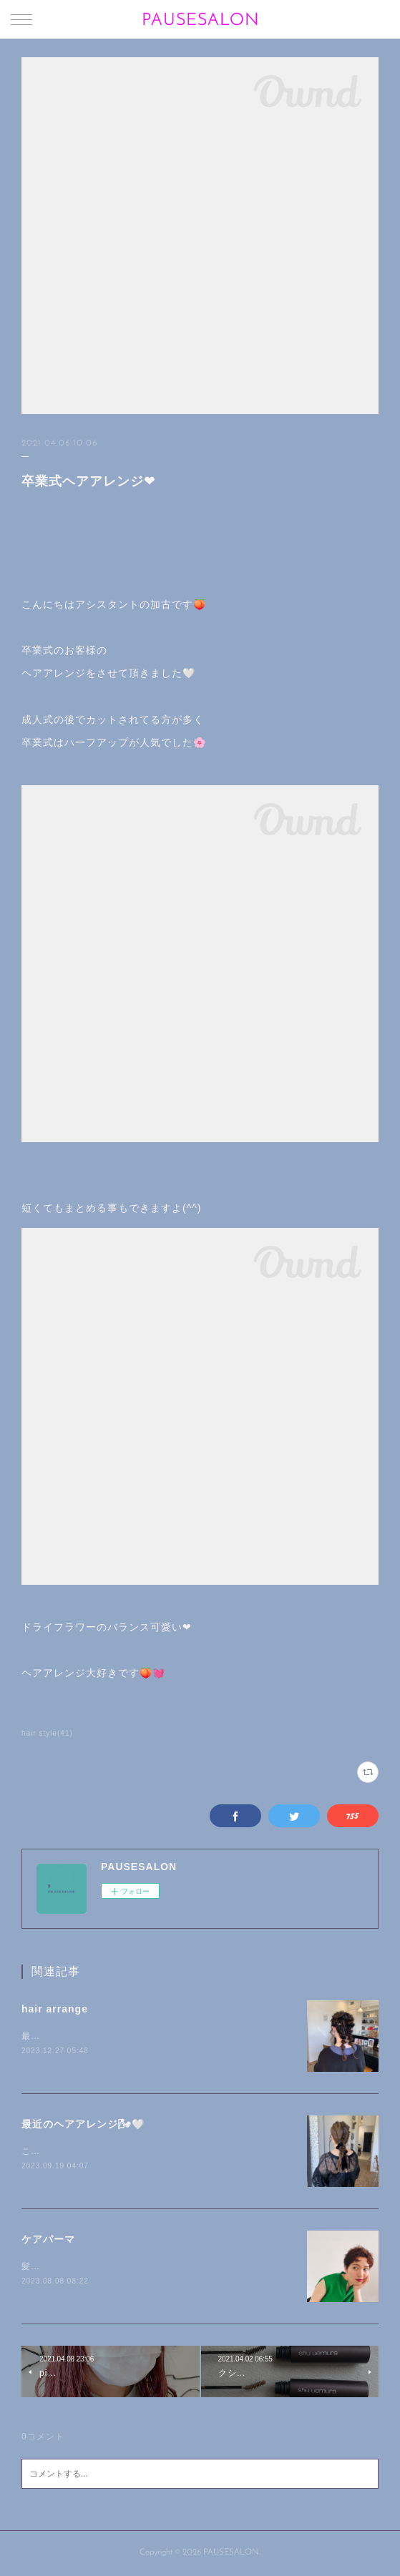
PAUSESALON (200, 20)
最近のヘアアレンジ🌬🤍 (83, 2124)
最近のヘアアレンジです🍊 (78, 2036)
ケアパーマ (48, 2239)
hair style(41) (47, 1733)
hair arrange (54, 2009)
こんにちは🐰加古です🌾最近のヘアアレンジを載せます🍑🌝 (151, 2151)
